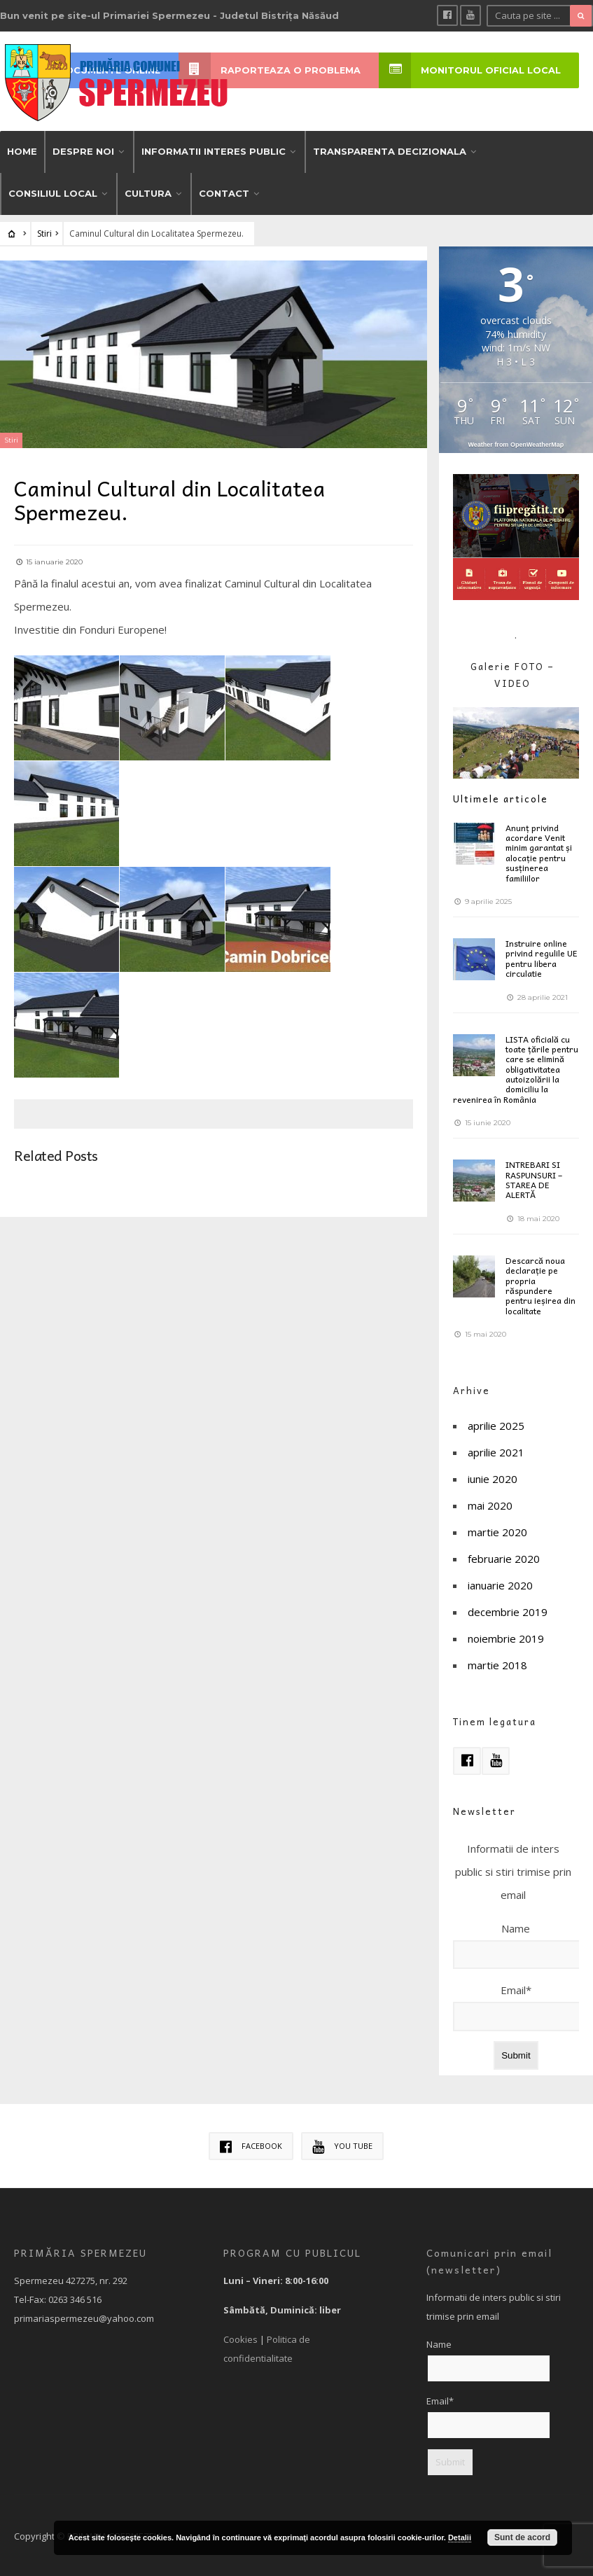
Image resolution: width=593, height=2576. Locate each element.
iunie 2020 (492, 1477)
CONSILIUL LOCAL (52, 191)
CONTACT (224, 191)
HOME (22, 149)
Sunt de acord (522, 2537)
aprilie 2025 (496, 1424)
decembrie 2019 (507, 1610)
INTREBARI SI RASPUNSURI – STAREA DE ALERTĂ (533, 1178)
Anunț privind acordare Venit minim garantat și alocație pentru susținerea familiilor (538, 851)
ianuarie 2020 (500, 1584)
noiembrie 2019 (506, 1637)
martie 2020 (497, 1531)
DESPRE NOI (83, 149)
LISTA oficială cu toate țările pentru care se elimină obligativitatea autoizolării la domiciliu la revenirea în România (515, 1067)
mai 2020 (490, 1504)
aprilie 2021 (496, 1451)
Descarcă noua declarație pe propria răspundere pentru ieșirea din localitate (540, 1284)
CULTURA (148, 191)
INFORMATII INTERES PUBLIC (213, 149)
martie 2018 (497, 1664)
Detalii (459, 2537)
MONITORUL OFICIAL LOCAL (470, 70)
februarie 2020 (504, 1557)
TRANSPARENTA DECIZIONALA (389, 149)
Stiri (44, 232)
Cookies (240, 2338)
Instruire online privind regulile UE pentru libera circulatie (541, 957)
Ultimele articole (500, 797)
